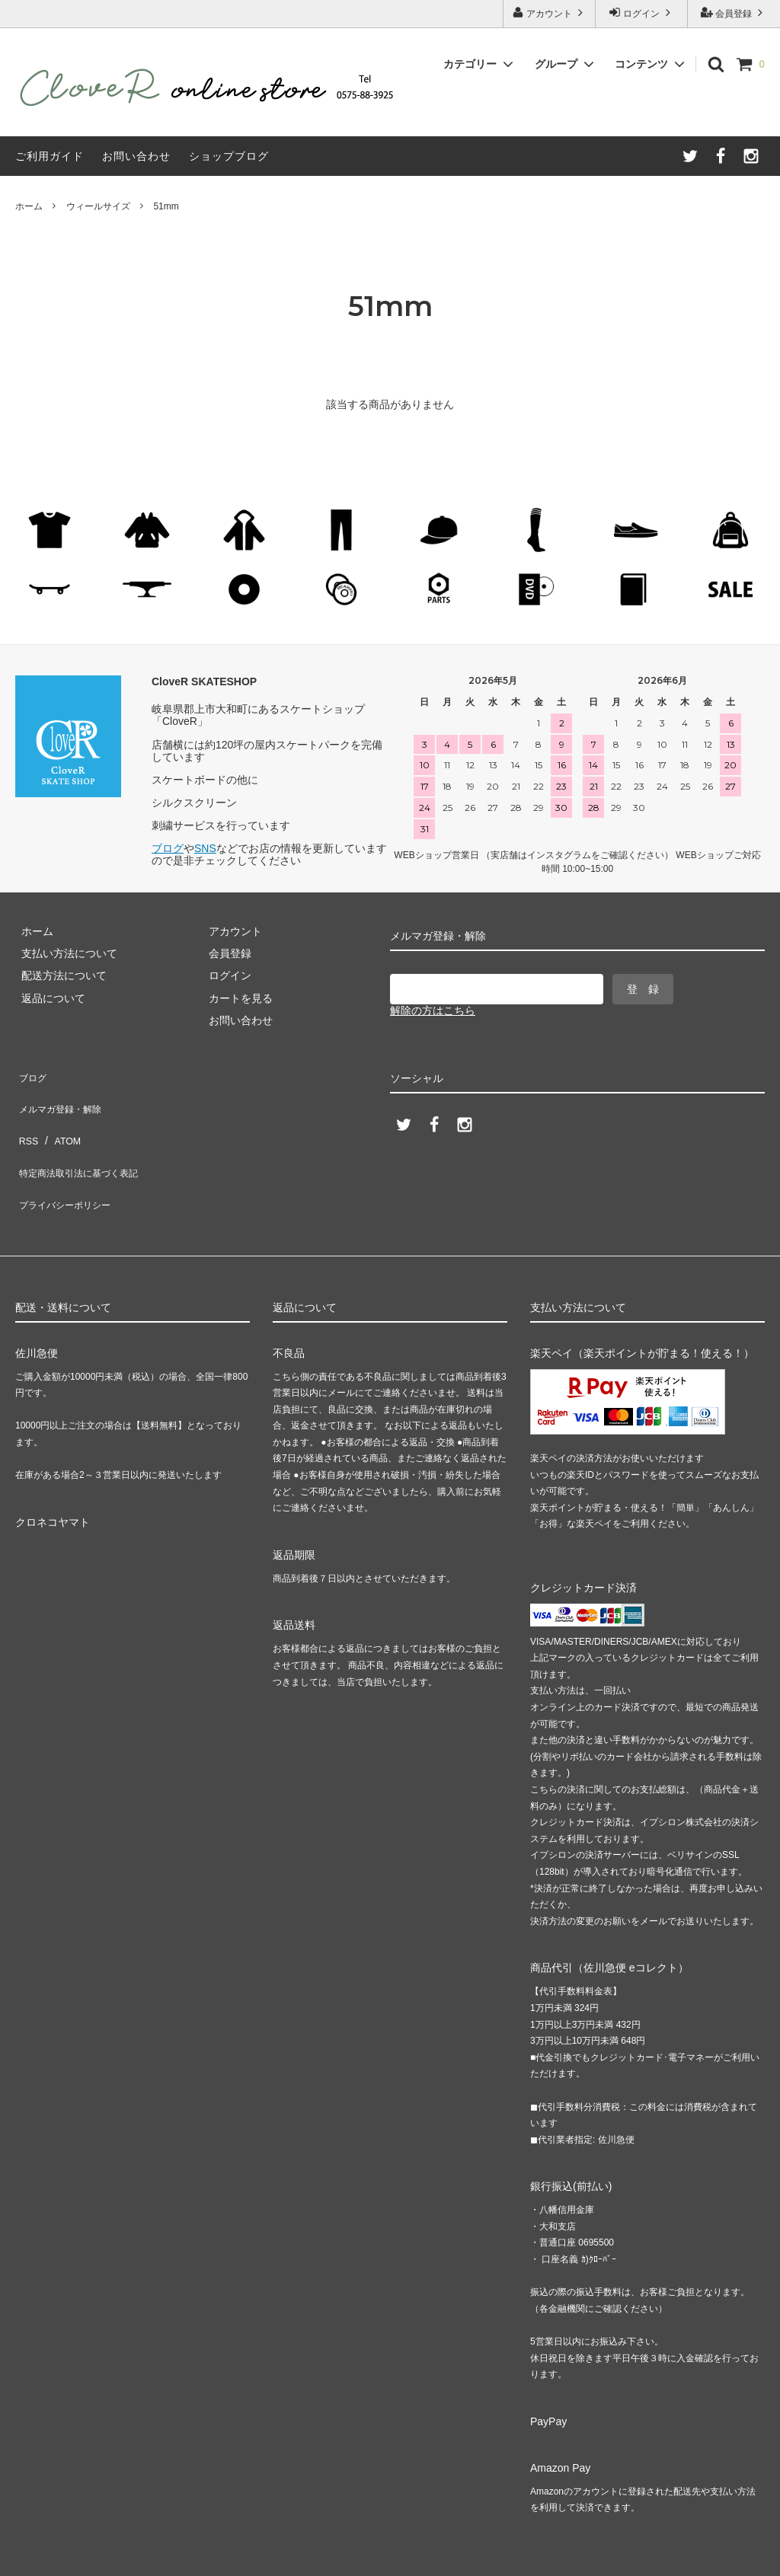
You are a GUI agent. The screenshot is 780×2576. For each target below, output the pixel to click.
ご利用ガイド (49, 156)
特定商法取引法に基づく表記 (84, 1140)
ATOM (60, 1118)
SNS (205, 848)
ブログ (168, 848)
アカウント (549, 12)
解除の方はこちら (432, 1010)
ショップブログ (229, 156)
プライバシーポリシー (68, 1163)
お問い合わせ (136, 156)
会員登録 (734, 12)
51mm (165, 206)
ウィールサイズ (98, 206)
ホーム (29, 206)
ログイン (642, 12)
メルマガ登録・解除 (63, 1096)
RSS (26, 1118)
